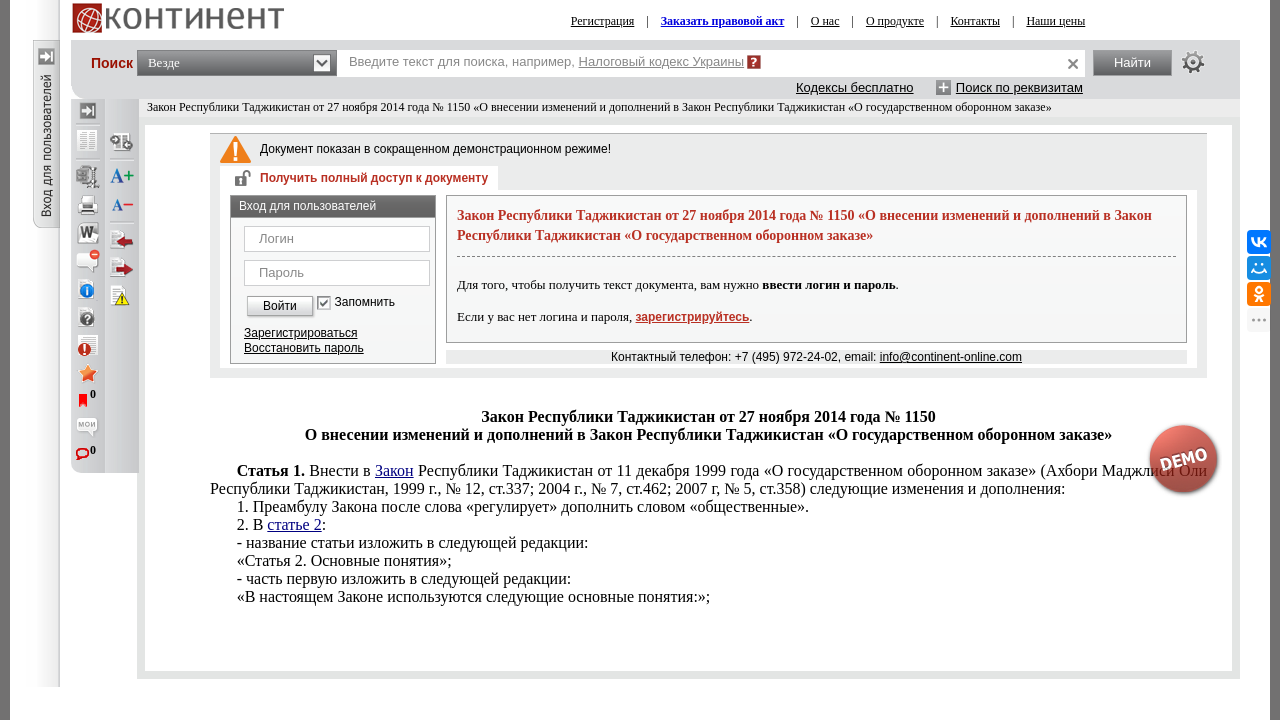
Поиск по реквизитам (1019, 87)
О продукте (895, 21)
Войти (280, 306)
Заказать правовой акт (723, 21)
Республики (708, 479)
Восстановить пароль (304, 348)
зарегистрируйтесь (693, 317)
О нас (825, 21)
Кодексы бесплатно (855, 87)
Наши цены (1055, 21)
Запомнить (365, 302)
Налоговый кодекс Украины (662, 61)
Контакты (975, 21)
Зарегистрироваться (300, 333)
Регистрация (603, 21)
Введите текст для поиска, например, (546, 61)
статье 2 (294, 524)
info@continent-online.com (951, 357)
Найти (1132, 62)
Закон (394, 470)
